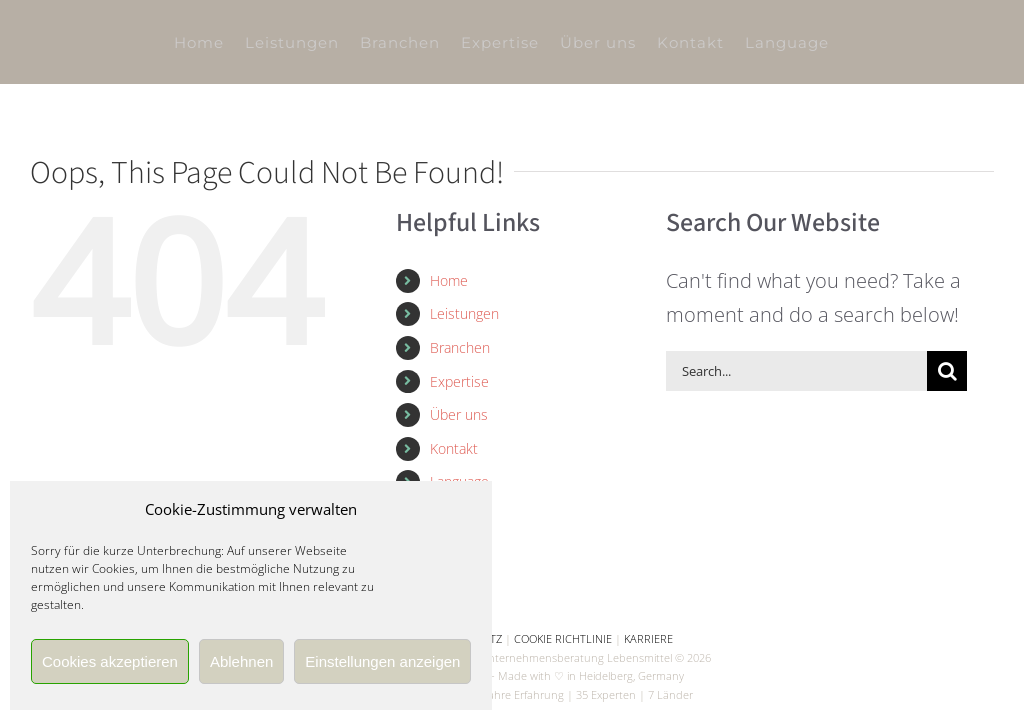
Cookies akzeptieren (110, 661)
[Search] (947, 371)
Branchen (460, 347)
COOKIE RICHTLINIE (563, 638)
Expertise (459, 381)
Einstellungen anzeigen (382, 661)
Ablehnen (241, 661)
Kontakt (454, 448)
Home (449, 280)
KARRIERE (648, 638)
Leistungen (464, 313)
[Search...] (796, 371)
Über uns (459, 414)
